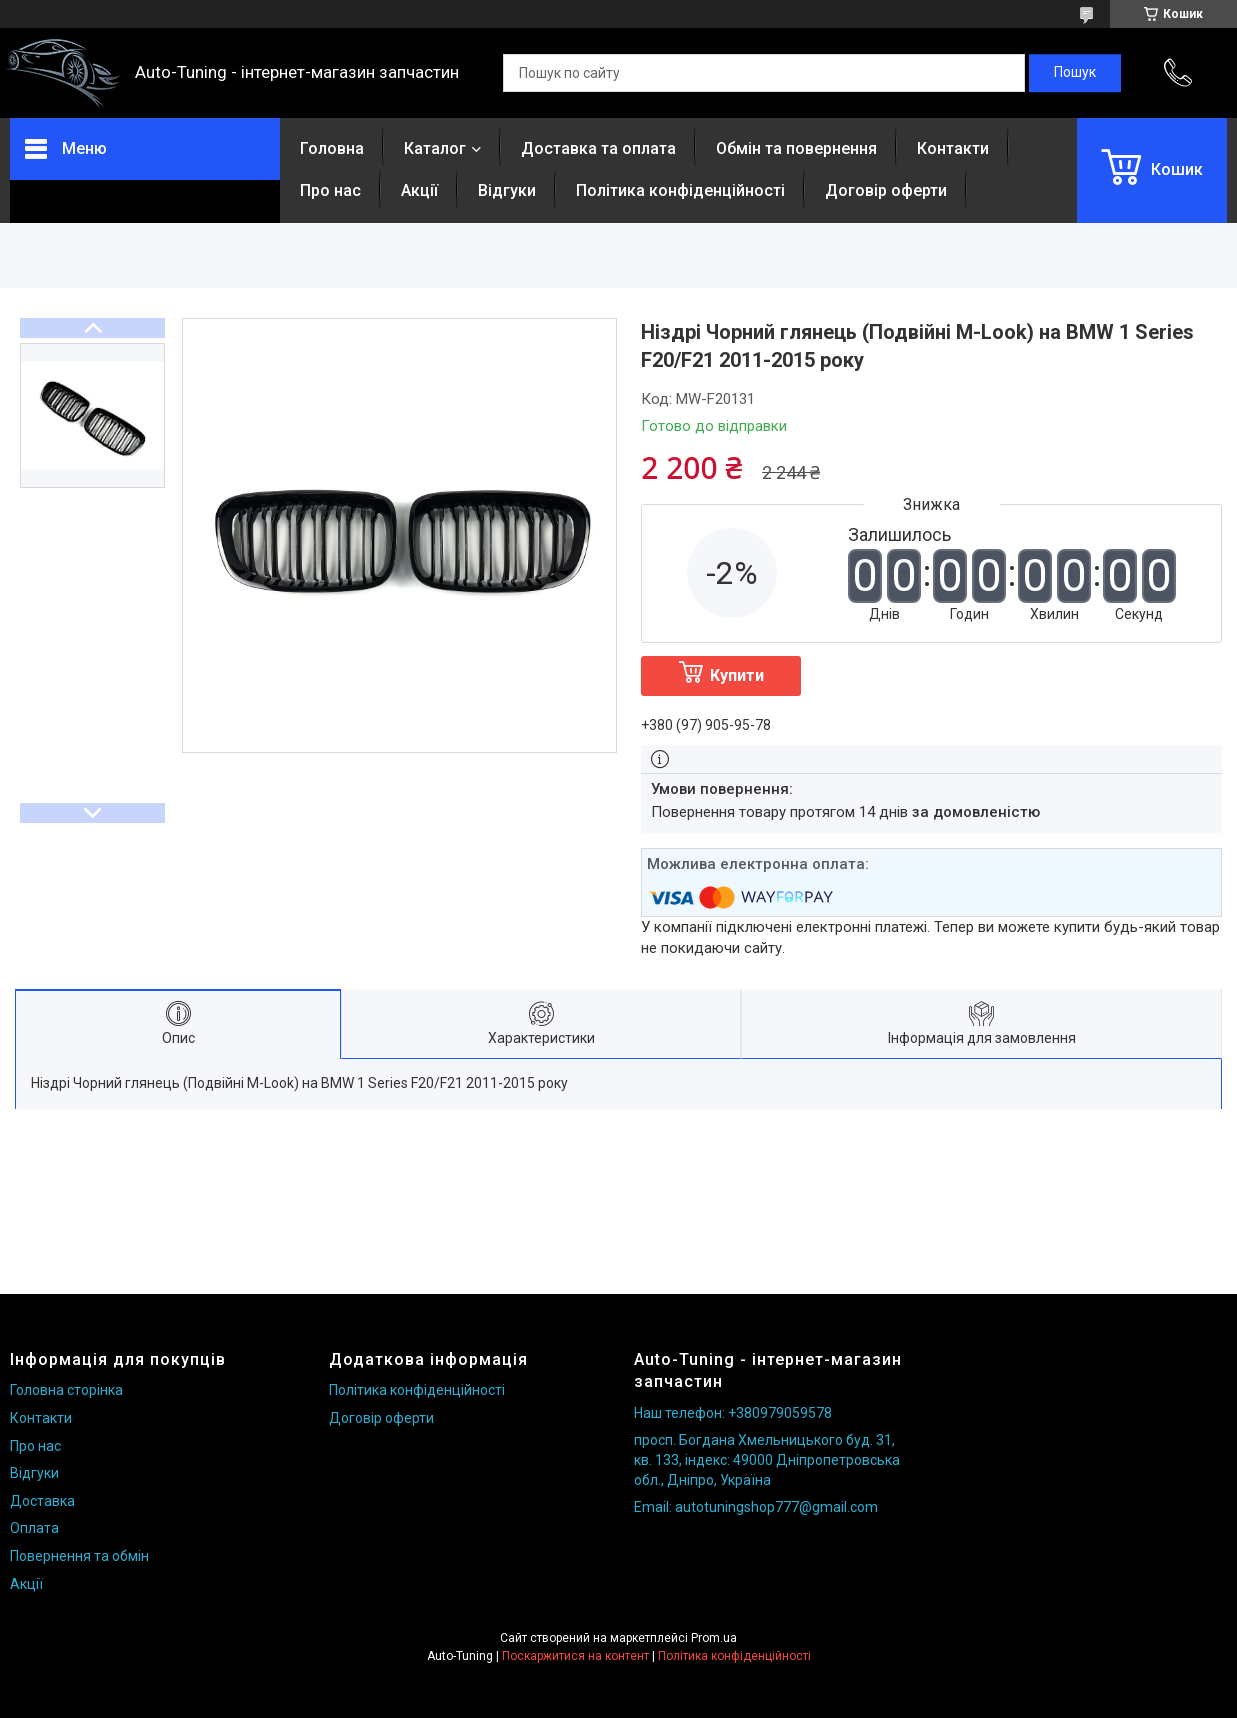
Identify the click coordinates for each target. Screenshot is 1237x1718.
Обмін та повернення (796, 148)
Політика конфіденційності (680, 190)
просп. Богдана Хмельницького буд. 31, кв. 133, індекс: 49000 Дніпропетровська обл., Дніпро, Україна (767, 1459)
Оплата (34, 1528)
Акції (419, 190)
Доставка (42, 1501)
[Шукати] (1075, 73)
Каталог (435, 148)
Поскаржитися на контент (575, 1656)
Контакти (953, 148)
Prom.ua (714, 1638)
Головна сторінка (66, 1390)
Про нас (330, 190)
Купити (737, 675)
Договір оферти (886, 190)
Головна (332, 148)
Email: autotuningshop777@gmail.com (756, 1507)
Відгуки (507, 190)
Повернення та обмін (79, 1556)
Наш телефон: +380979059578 (733, 1413)
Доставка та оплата (598, 148)
